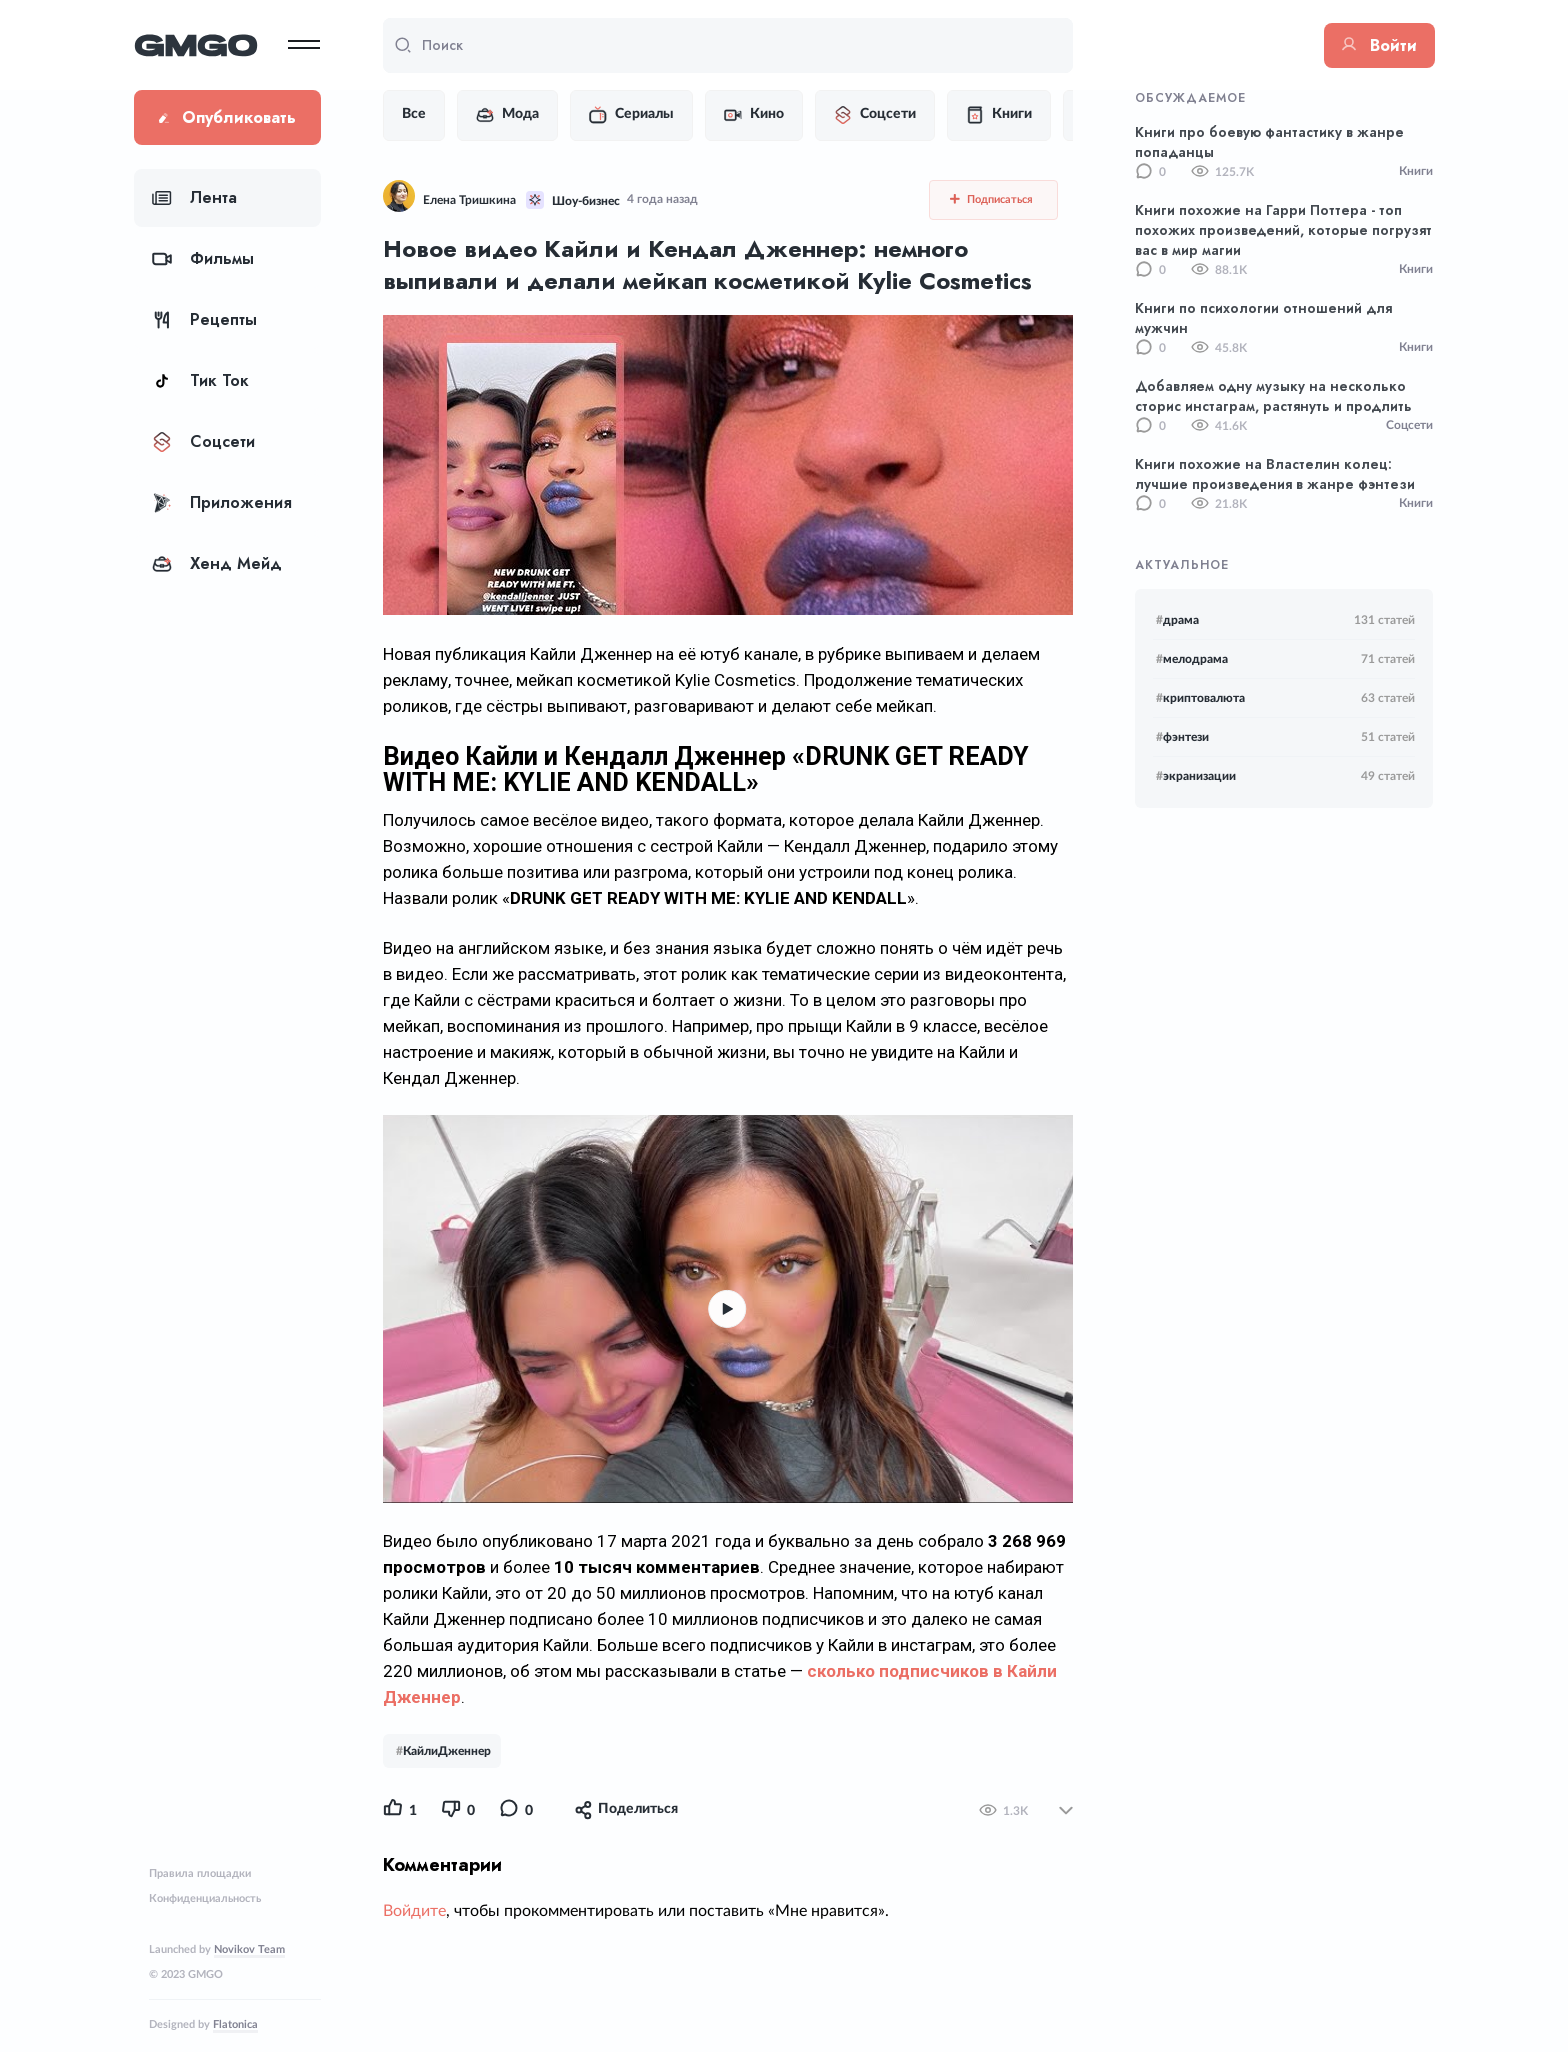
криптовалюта (1200, 698)
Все (414, 114)
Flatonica (235, 2024)
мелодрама (1192, 659)
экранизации (1196, 776)
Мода (507, 115)
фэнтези (1182, 737)
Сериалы (631, 115)
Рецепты (204, 319)
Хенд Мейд (217, 563)
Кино (754, 115)
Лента (194, 197)
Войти (1379, 45)
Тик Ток (200, 380)
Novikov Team (249, 1949)
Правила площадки (200, 1873)
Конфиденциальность (205, 1898)
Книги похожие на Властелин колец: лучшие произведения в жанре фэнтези (1275, 474)
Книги (999, 115)
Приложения (222, 502)
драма (1177, 620)
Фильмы (203, 258)
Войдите (414, 1911)
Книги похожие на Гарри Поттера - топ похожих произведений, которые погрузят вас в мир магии (1283, 230)
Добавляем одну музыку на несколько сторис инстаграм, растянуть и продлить (1273, 396)
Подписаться (991, 199)
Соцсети (203, 441)
